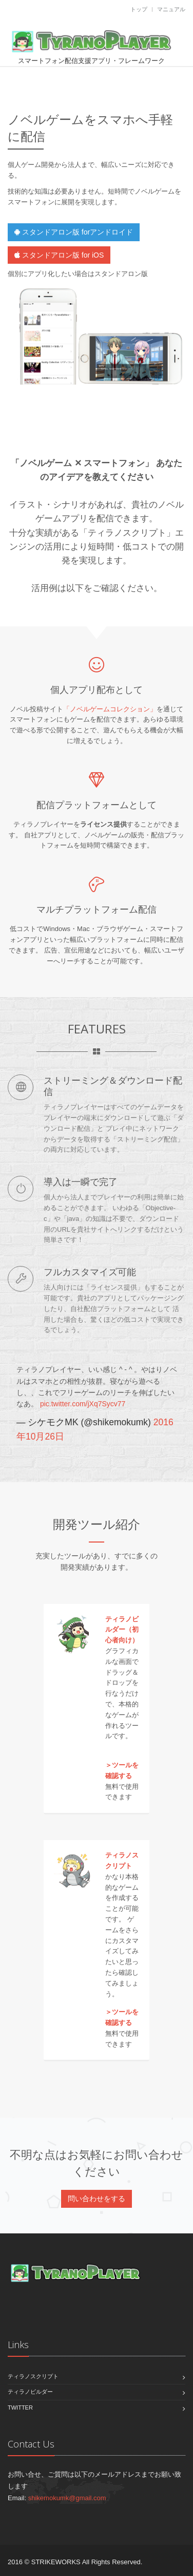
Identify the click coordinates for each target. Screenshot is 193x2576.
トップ (138, 9)
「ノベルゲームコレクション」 (110, 709)
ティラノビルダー (30, 2392)
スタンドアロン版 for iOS (59, 255)
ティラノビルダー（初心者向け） (122, 1629)
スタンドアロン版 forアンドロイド (73, 232)
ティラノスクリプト (33, 2376)
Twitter (20, 2407)
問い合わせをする (96, 2198)
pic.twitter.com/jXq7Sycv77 (83, 1404)
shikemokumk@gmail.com (67, 2498)
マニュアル (171, 9)
